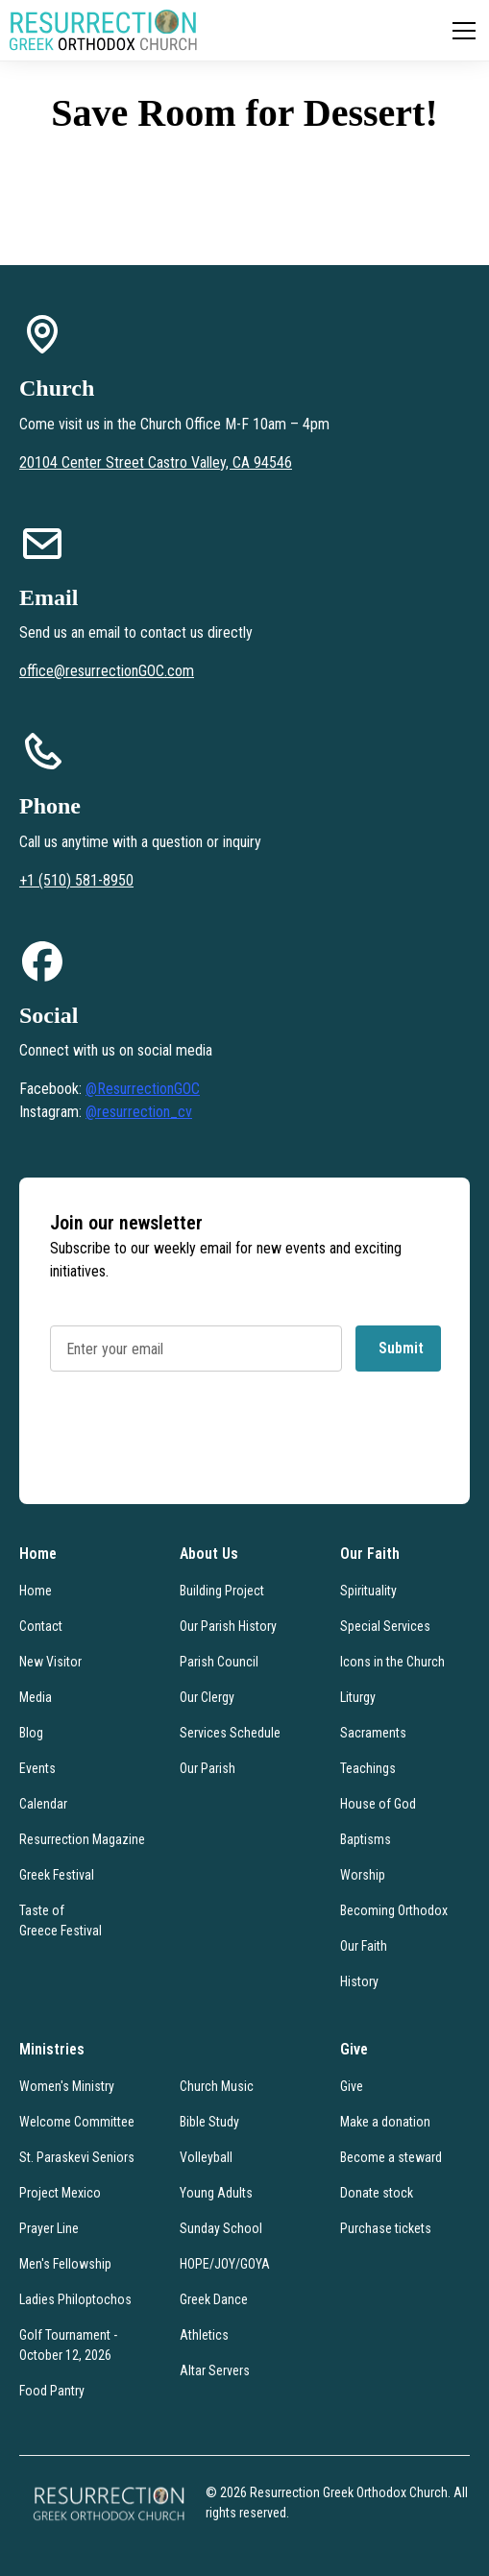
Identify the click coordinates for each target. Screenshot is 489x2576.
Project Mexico (60, 2192)
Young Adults (216, 2192)
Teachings (368, 1768)
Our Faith (363, 1946)
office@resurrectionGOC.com (106, 671)
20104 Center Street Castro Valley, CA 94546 (155, 462)
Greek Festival (56, 1875)
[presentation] (196, 1443)
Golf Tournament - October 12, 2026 (68, 2345)
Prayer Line (49, 2228)
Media (35, 1697)
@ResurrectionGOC (143, 1089)
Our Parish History (228, 1626)
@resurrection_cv (139, 1112)
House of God (378, 1803)
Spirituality (368, 1590)
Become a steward (391, 2157)
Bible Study (209, 2121)
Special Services (385, 1626)
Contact (40, 1626)
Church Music (217, 2086)
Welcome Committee (76, 2121)
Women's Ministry (66, 2086)
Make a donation (385, 2121)
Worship (362, 1875)
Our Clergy (207, 1697)
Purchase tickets (385, 2228)
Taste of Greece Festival (60, 1920)
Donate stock (376, 2192)
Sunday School (221, 2228)
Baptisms (365, 1839)
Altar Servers (215, 2370)
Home (35, 1590)
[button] (460, 31)
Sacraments (373, 1732)
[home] (103, 30)
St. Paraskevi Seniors (76, 2157)
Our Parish (207, 1768)
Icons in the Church (392, 1661)
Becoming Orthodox (394, 1910)
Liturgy (358, 1697)
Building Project (222, 1590)
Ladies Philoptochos (75, 2299)
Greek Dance (214, 2299)
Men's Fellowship (65, 2264)
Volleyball (206, 2157)
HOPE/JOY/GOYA (225, 2264)
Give (351, 2086)
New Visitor (50, 1661)
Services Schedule (230, 1732)
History (359, 1981)
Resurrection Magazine (82, 1839)
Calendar (43, 1803)
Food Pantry (52, 2390)
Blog (31, 1732)
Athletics (204, 2335)
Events (37, 1768)
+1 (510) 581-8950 (76, 880)
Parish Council (219, 1661)
